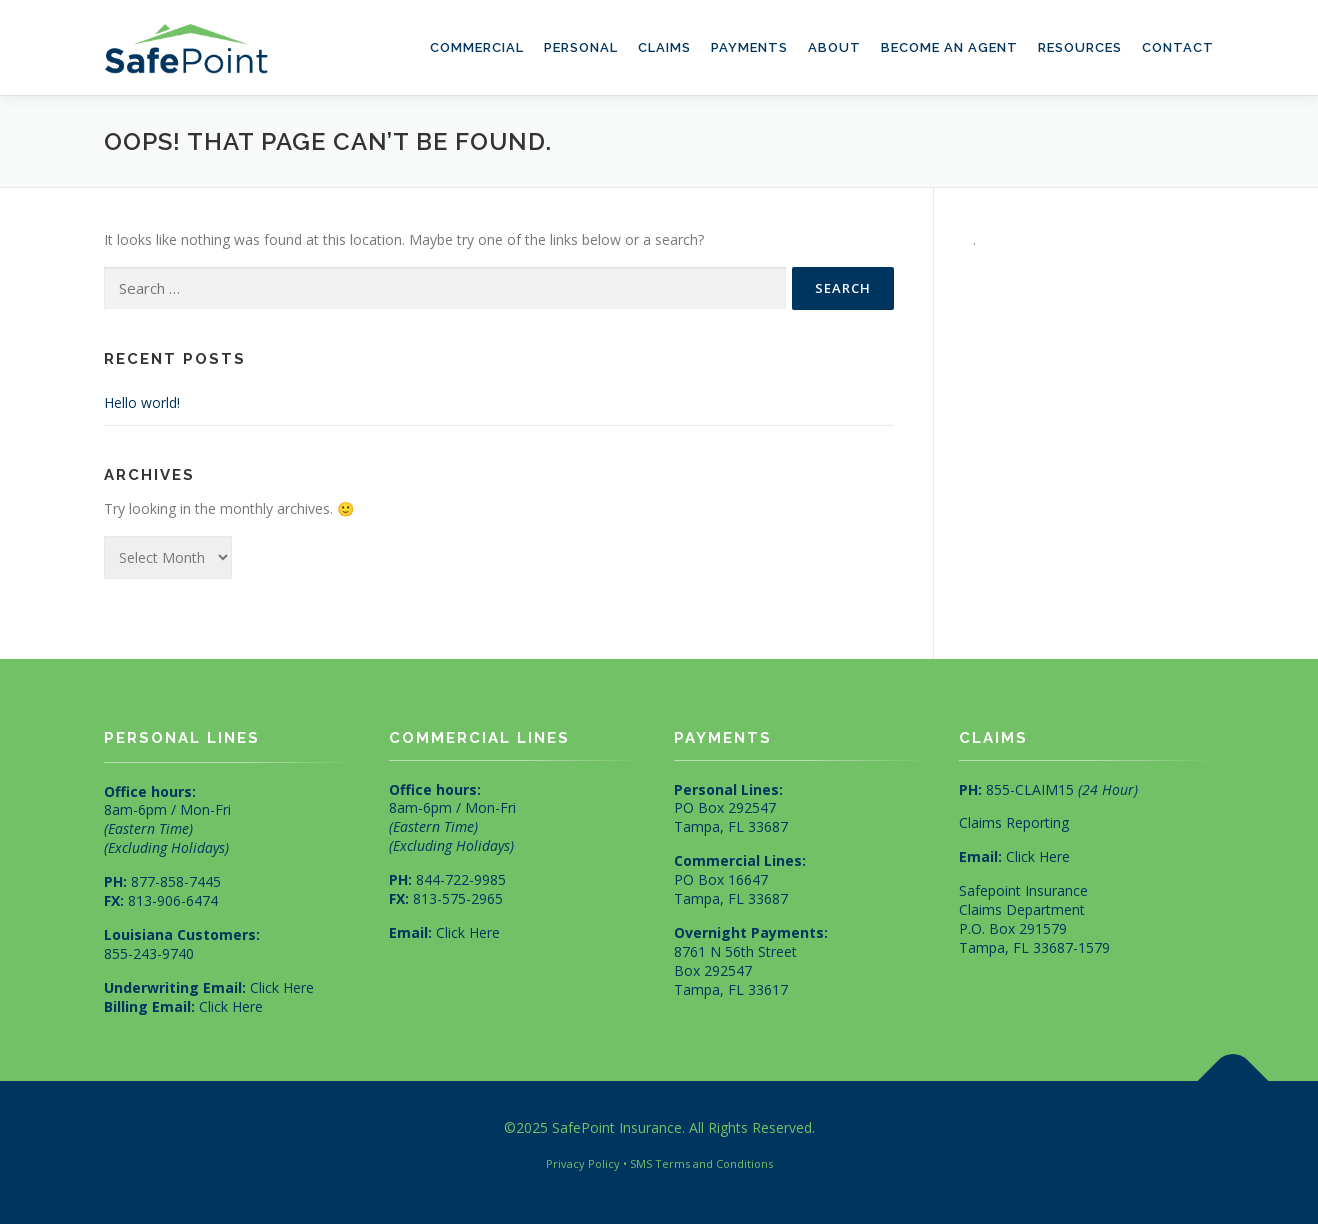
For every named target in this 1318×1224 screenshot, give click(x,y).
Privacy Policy (583, 1163)
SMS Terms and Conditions (701, 1163)
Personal (581, 47)
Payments (749, 47)
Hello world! (142, 402)
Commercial (477, 47)
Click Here (282, 987)
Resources (1080, 47)
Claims (664, 47)
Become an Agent (949, 47)
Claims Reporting (1014, 822)
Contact (1178, 47)
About (834, 47)
